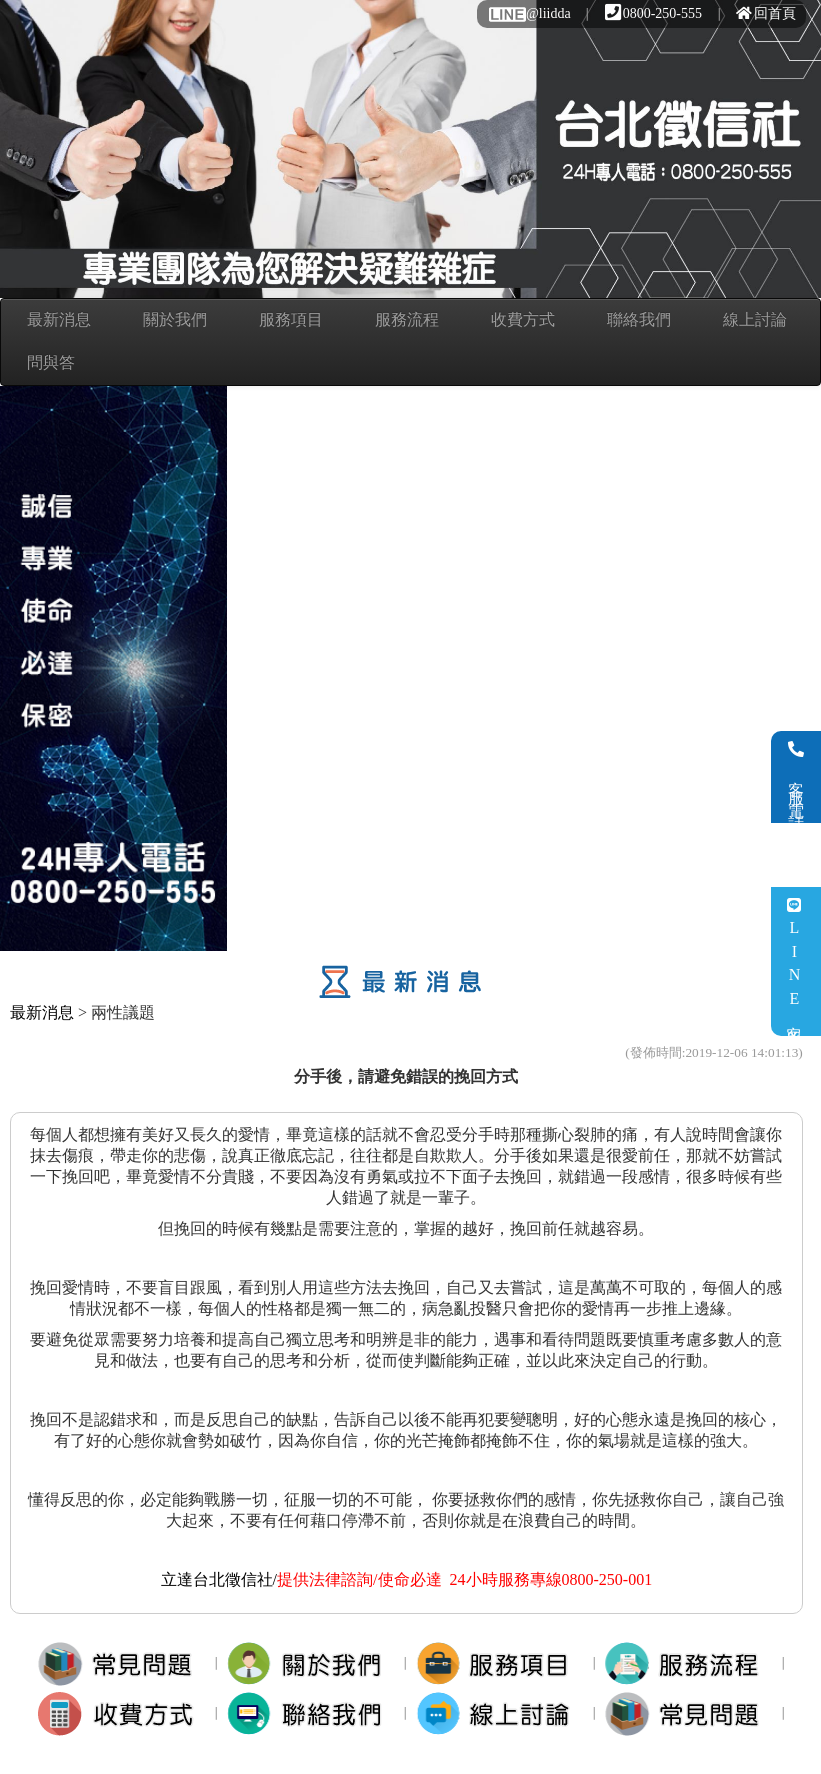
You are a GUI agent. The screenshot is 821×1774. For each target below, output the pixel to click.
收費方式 (523, 319)
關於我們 (175, 319)
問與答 (51, 362)
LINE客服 (794, 961)
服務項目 (291, 319)
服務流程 (407, 319)
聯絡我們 (639, 319)
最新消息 (59, 319)
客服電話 (796, 777)
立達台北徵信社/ (219, 1579)
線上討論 (755, 319)
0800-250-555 (653, 13)
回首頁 (766, 13)
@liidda (529, 13)
